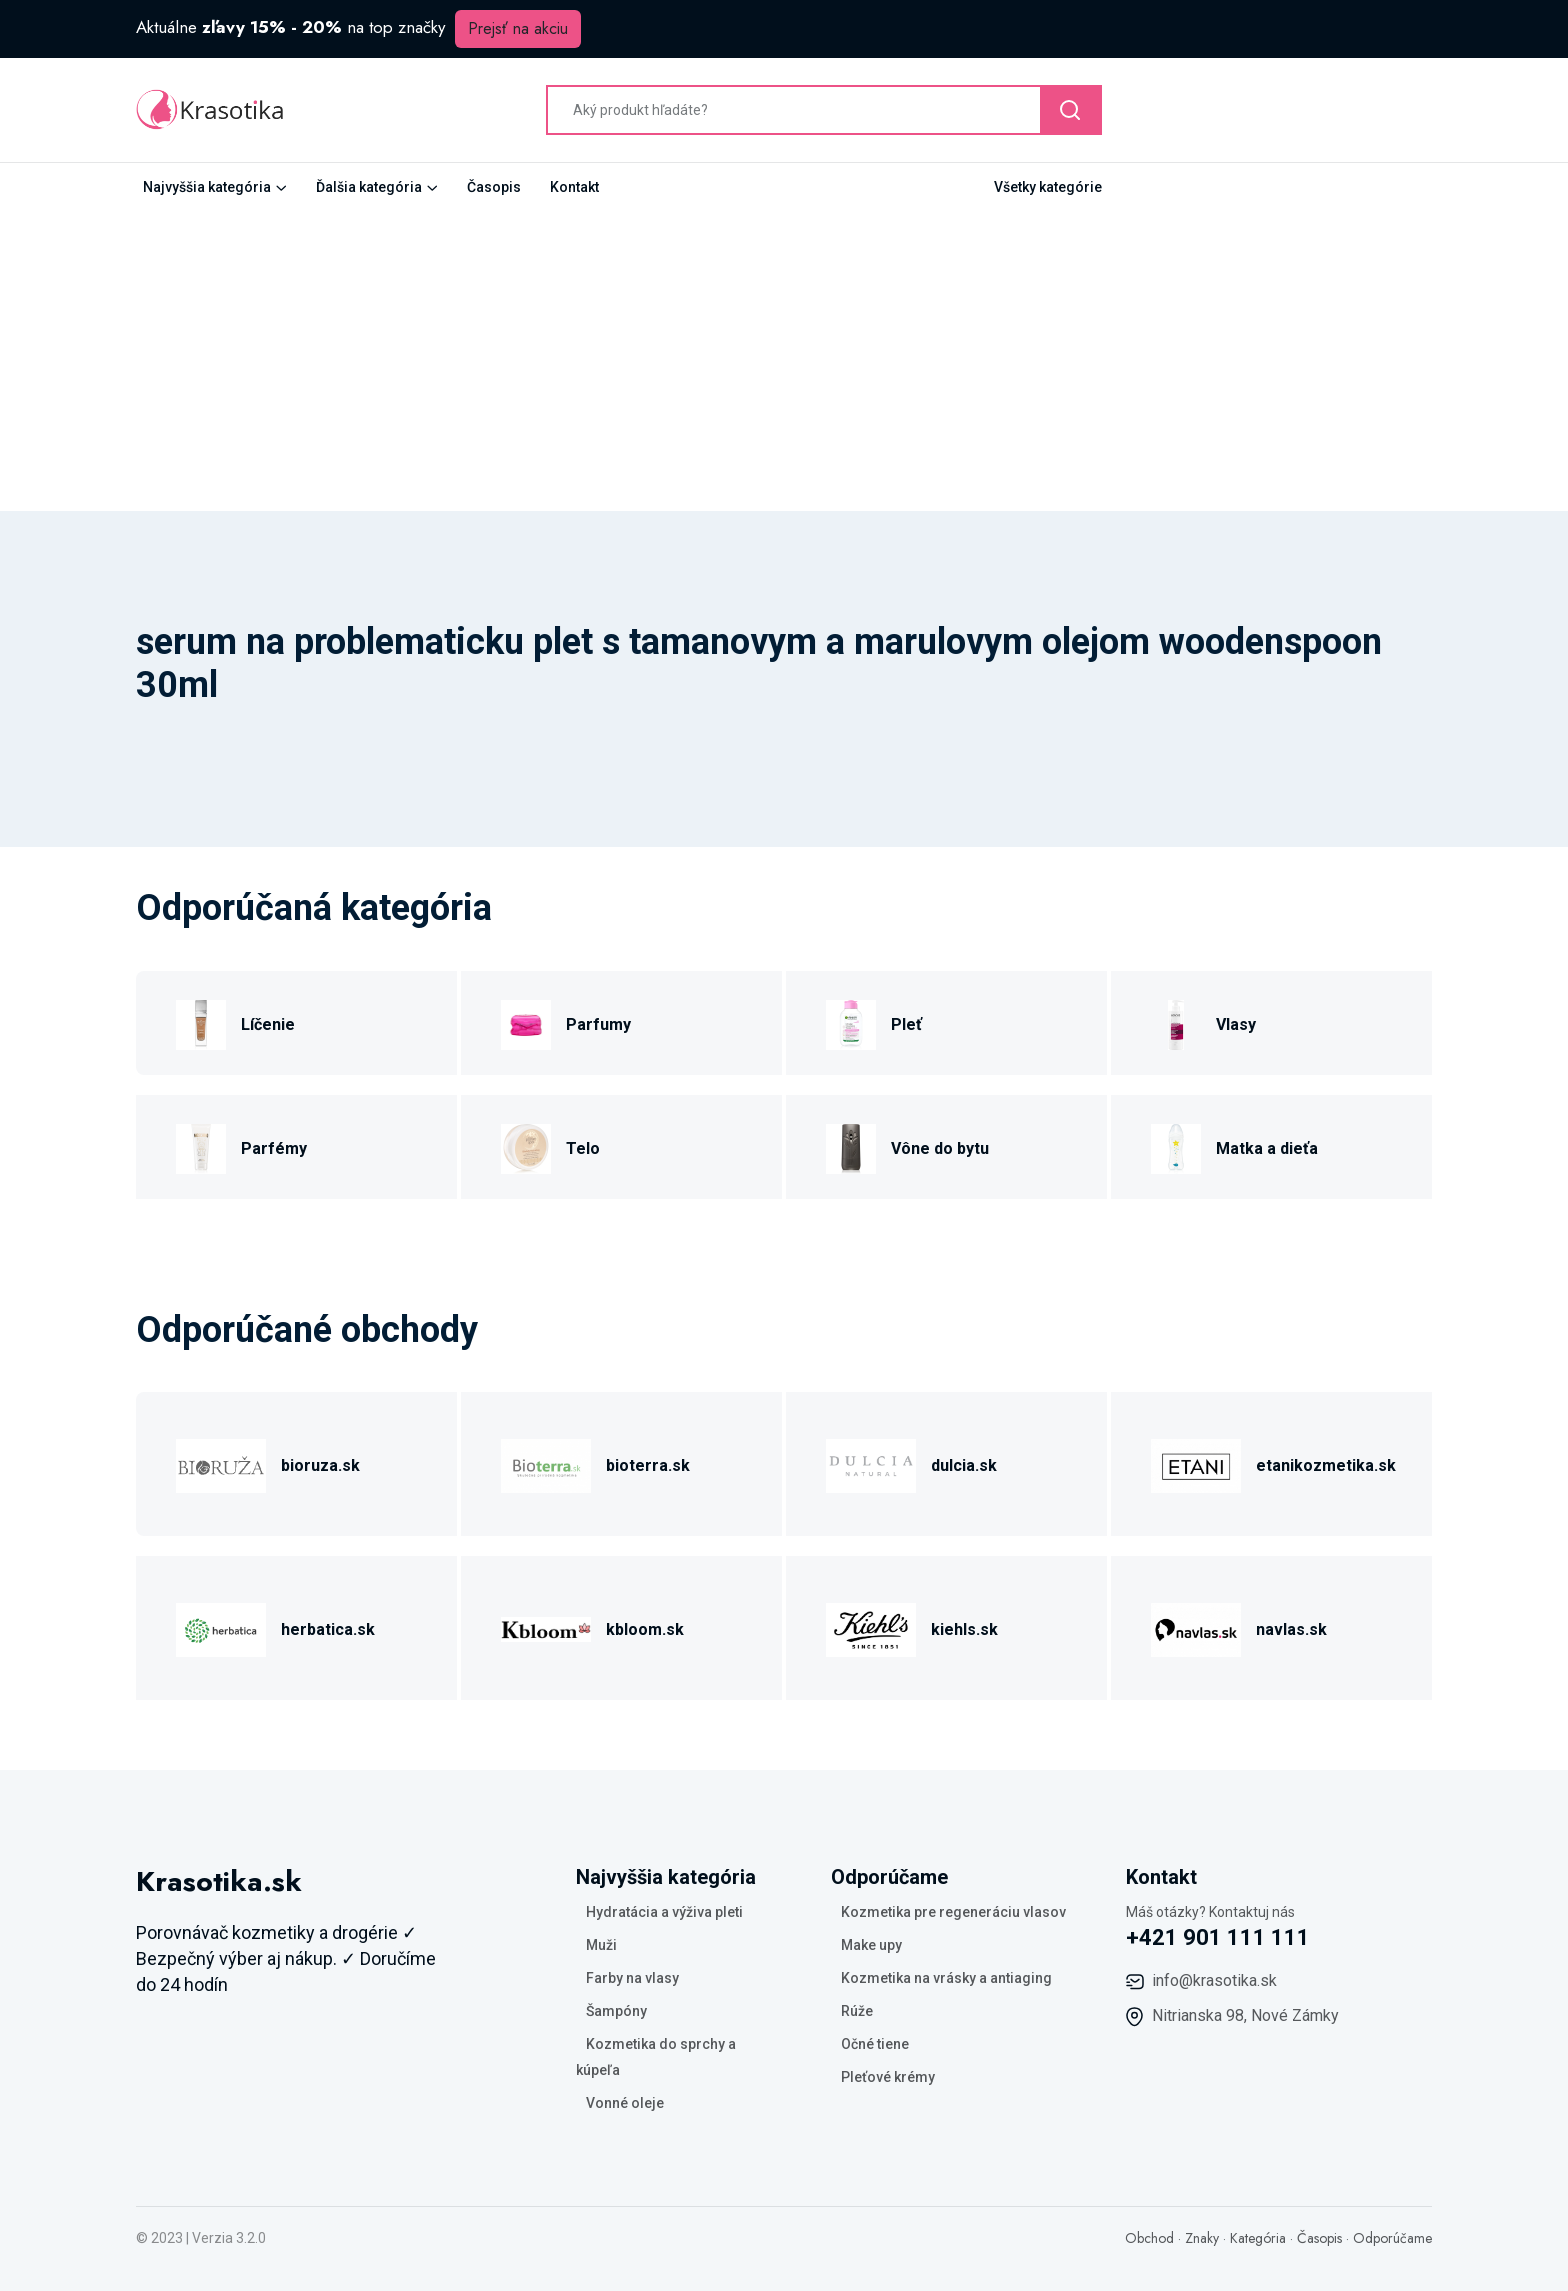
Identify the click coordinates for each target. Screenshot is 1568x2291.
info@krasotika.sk (1214, 1980)
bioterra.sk (648, 1465)
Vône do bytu (940, 1148)
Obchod (1149, 2238)
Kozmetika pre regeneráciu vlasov (953, 1912)
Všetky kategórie (1048, 187)
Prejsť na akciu (518, 28)
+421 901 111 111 (1218, 1937)
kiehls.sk (964, 1629)
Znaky (1202, 2238)
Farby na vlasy (632, 1978)
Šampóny (616, 2011)
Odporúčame (1392, 2238)
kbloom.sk (645, 1629)
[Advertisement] (784, 361)
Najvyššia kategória (207, 187)
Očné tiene (875, 2044)
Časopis (494, 187)
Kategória (1258, 2238)
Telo (583, 1148)
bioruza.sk (320, 1465)
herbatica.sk (328, 1629)
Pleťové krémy (888, 2077)
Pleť (906, 1024)
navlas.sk (1291, 1629)
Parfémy (274, 1148)
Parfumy (598, 1024)
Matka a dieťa (1267, 1148)
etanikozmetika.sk (1326, 1465)
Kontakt (574, 187)
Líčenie (268, 1024)
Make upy (871, 1945)
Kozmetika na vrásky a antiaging (946, 1978)
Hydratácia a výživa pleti (664, 1912)
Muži (601, 1945)
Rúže (857, 2011)
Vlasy (1236, 1024)
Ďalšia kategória (369, 187)
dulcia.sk (964, 1465)
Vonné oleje (625, 2103)
